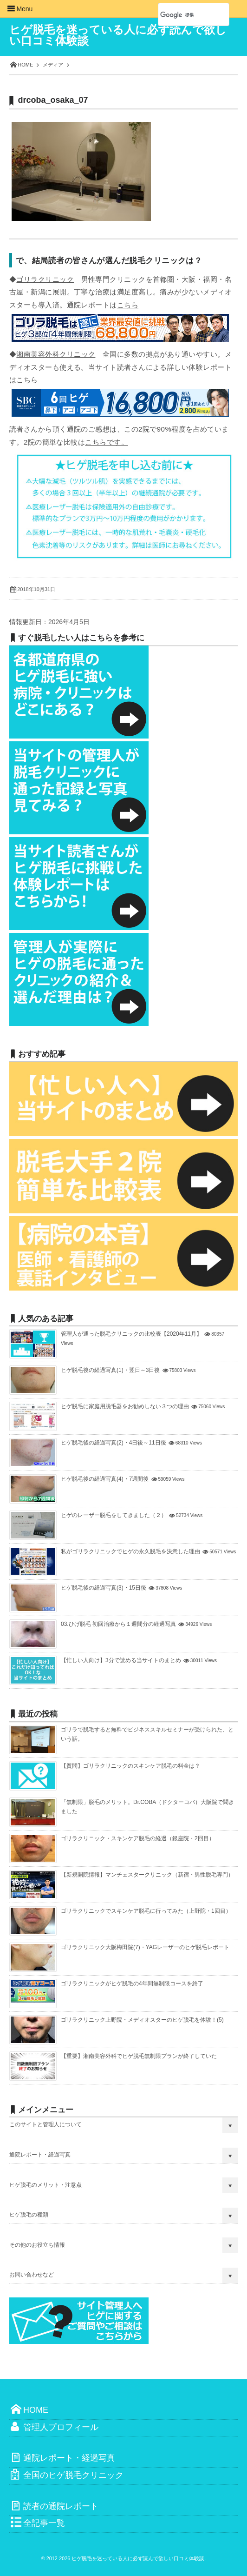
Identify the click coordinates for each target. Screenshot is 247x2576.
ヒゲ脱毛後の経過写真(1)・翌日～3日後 (110, 1370)
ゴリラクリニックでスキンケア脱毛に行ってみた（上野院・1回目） (146, 1911)
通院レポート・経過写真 (40, 2154)
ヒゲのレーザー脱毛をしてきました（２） (114, 1515)
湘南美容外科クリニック (55, 354)
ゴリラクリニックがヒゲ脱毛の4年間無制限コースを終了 (132, 1983)
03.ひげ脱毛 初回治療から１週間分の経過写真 (118, 1624)
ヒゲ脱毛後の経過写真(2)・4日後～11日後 (113, 1442)
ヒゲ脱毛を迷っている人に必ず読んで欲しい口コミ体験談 (118, 35)
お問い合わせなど (31, 2274)
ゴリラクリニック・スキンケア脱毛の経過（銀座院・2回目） (137, 1838)
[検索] (183, 14)
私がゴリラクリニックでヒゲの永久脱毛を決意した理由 (130, 1551)
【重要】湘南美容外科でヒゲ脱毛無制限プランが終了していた (139, 2056)
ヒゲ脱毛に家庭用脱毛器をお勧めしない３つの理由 (125, 1406)
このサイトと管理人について (45, 2124)
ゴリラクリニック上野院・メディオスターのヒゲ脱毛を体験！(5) (142, 2020)
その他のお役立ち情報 (37, 2245)
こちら (127, 305)
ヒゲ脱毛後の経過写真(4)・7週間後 (105, 1479)
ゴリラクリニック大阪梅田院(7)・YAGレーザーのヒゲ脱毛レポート (145, 1947)
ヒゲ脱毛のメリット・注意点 (45, 2185)
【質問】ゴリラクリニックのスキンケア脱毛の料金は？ (130, 1766)
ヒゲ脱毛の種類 (28, 2214)
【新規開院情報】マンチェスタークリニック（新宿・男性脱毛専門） (147, 1874)
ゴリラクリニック (45, 279)
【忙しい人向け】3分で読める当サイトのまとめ (121, 1660)
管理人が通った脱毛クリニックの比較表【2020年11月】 (131, 1334)
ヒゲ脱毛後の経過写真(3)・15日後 (103, 1587)
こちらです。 (106, 442)
